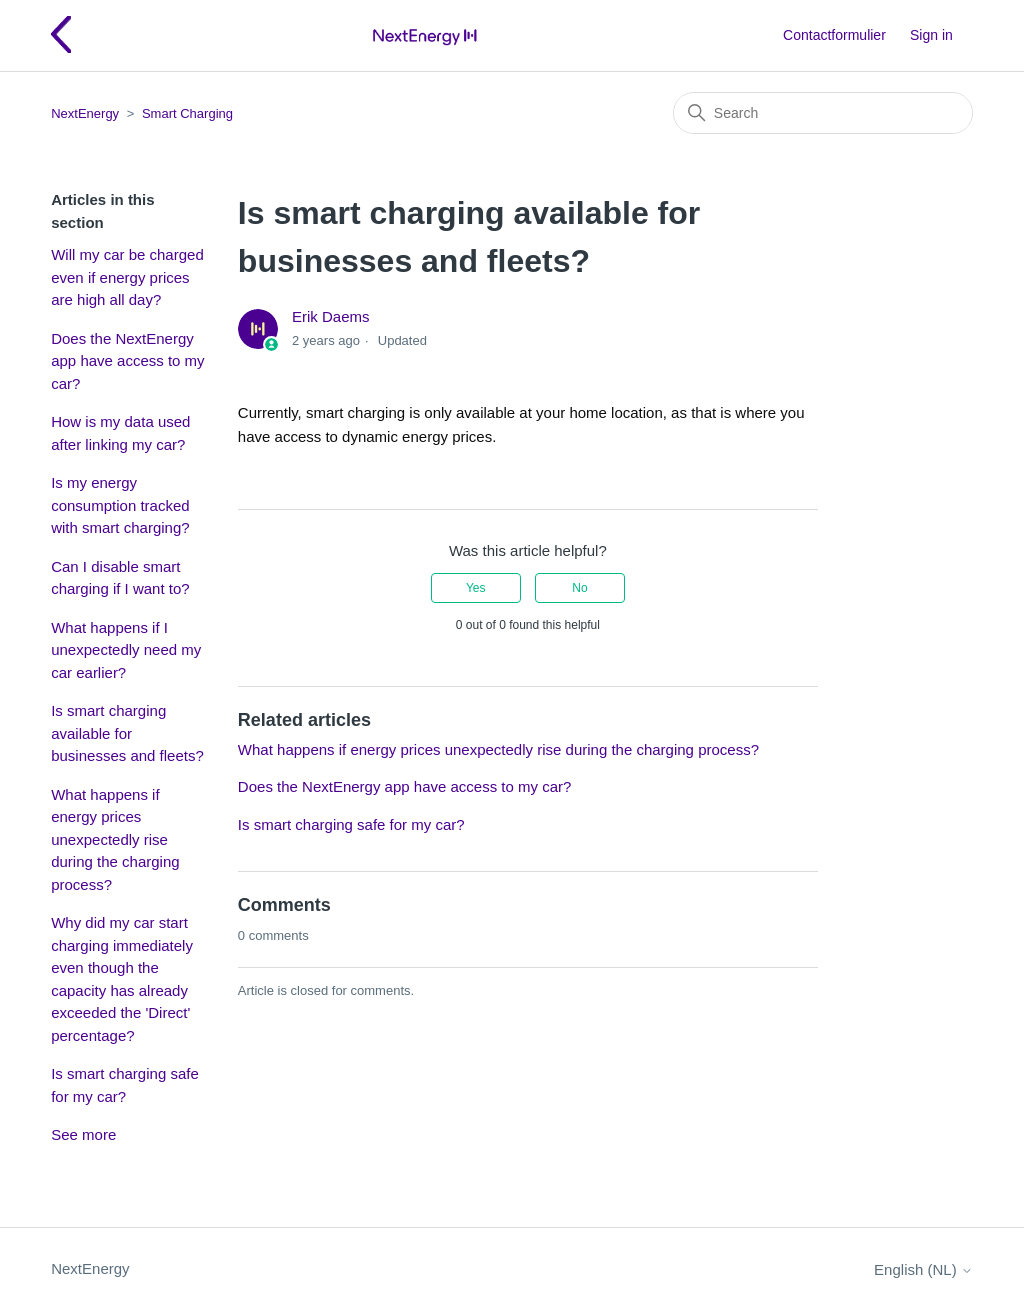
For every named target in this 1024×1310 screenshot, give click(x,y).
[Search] (823, 113)
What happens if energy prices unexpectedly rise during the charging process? (115, 839)
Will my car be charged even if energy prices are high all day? (127, 277)
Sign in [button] (931, 35)
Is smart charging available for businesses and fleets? (127, 733)
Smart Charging (187, 113)
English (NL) (923, 1269)
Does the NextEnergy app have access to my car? (127, 361)
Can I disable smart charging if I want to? (120, 578)
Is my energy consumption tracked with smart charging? (120, 505)
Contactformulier (834, 35)
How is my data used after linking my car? (120, 433)
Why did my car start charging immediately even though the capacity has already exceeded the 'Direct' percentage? (122, 979)
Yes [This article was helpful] (476, 588)
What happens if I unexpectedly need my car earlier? (126, 650)
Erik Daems (331, 316)
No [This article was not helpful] (579, 588)
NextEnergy (85, 113)
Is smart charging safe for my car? (125, 1085)
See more (83, 1134)
